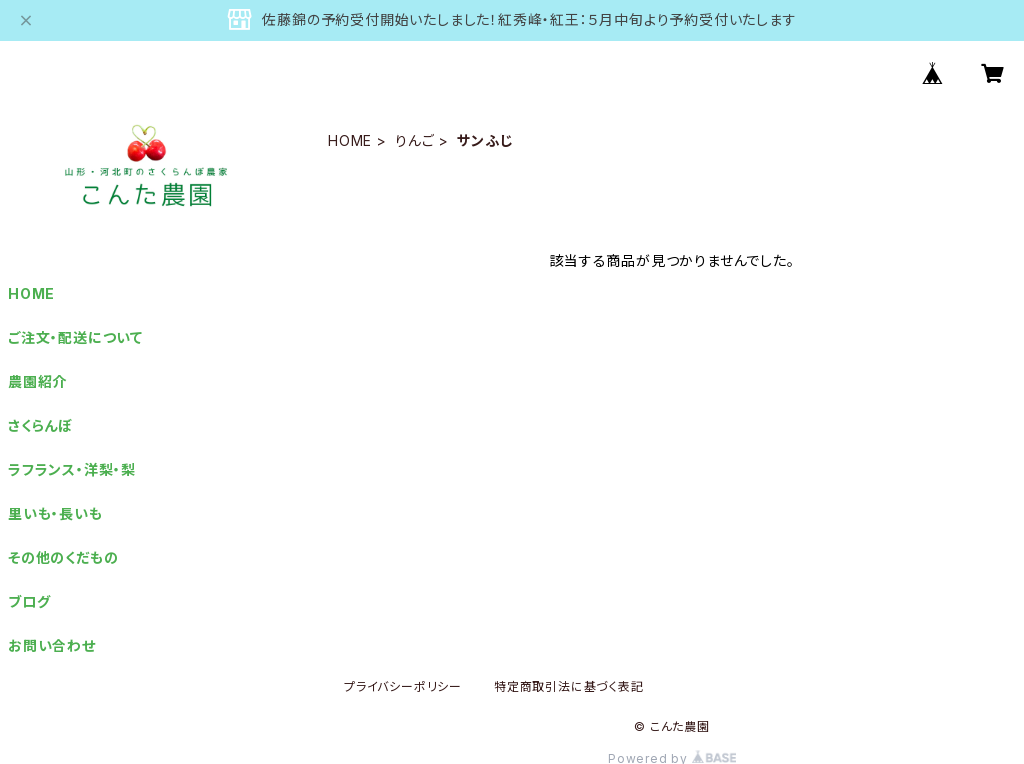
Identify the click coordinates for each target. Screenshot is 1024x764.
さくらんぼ (40, 425)
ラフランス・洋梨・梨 (72, 469)
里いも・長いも (55, 513)
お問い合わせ (52, 645)
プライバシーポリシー (403, 686)
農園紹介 (37, 381)
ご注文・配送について (75, 337)
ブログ (29, 601)
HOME (350, 140)
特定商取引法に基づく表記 (569, 686)
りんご (414, 140)
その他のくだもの (63, 557)
